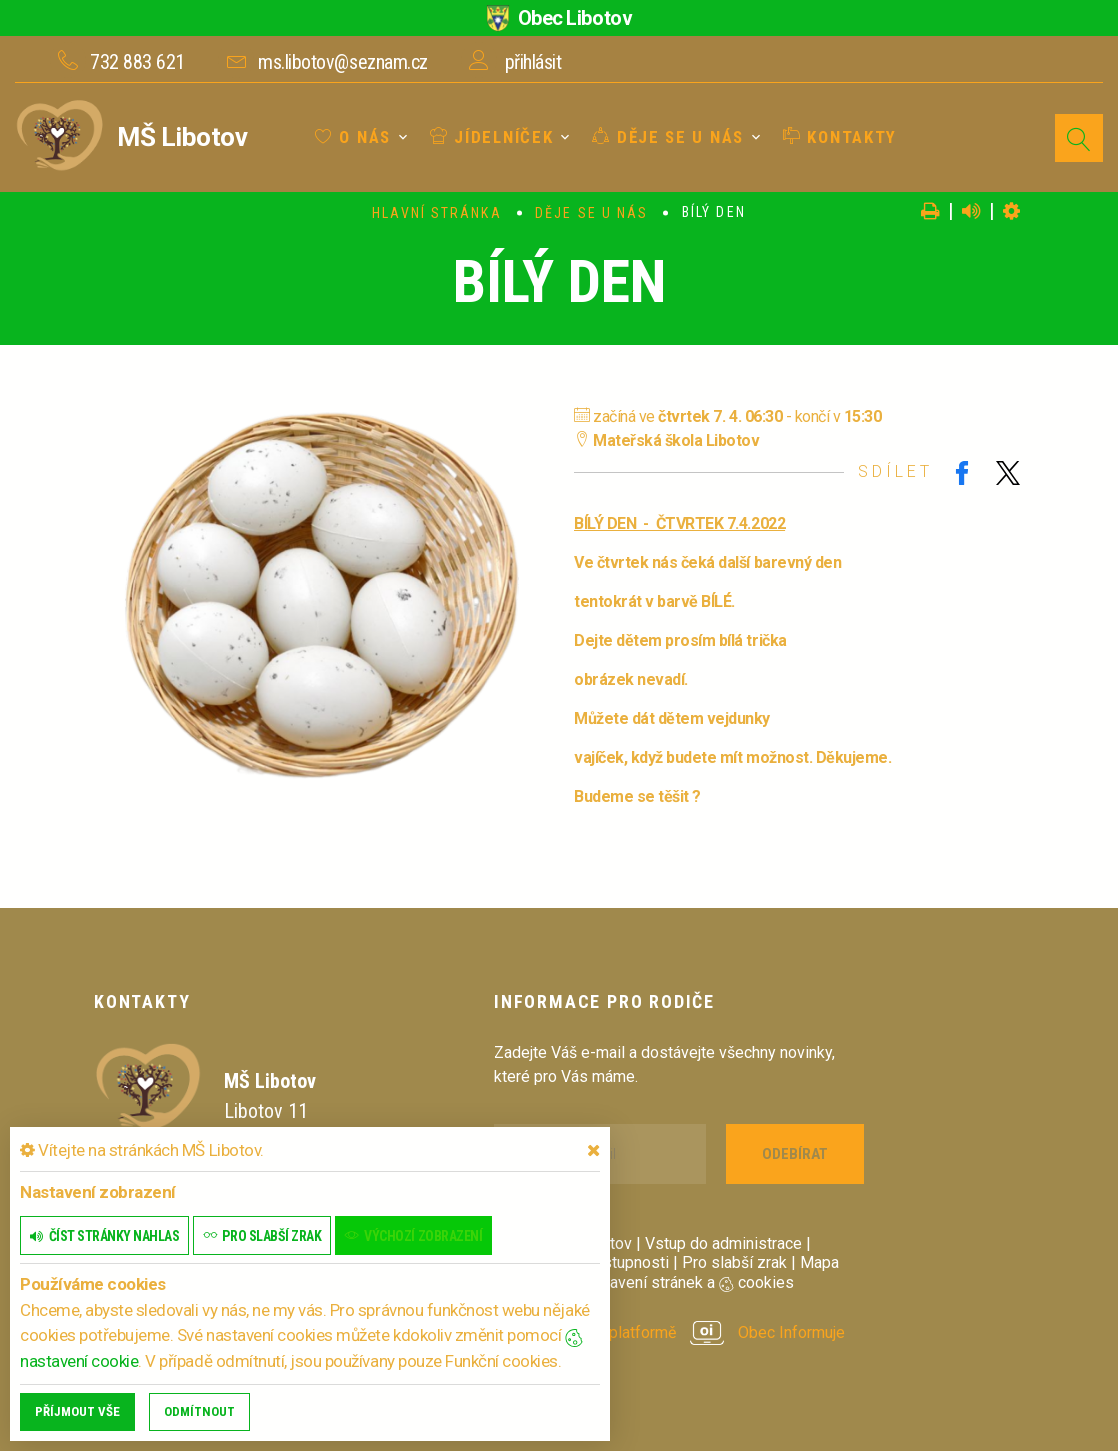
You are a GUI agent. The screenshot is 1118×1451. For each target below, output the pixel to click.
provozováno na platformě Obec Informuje (669, 1332)
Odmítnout (199, 1411)
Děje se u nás (668, 137)
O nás (353, 137)
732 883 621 (137, 62)
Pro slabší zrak (734, 1262)
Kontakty (840, 137)
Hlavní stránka (436, 213)
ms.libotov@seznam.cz (342, 62)
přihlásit (533, 62)
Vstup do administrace (723, 1243)
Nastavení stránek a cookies (676, 1282)
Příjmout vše (77, 1411)
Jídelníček (491, 137)
